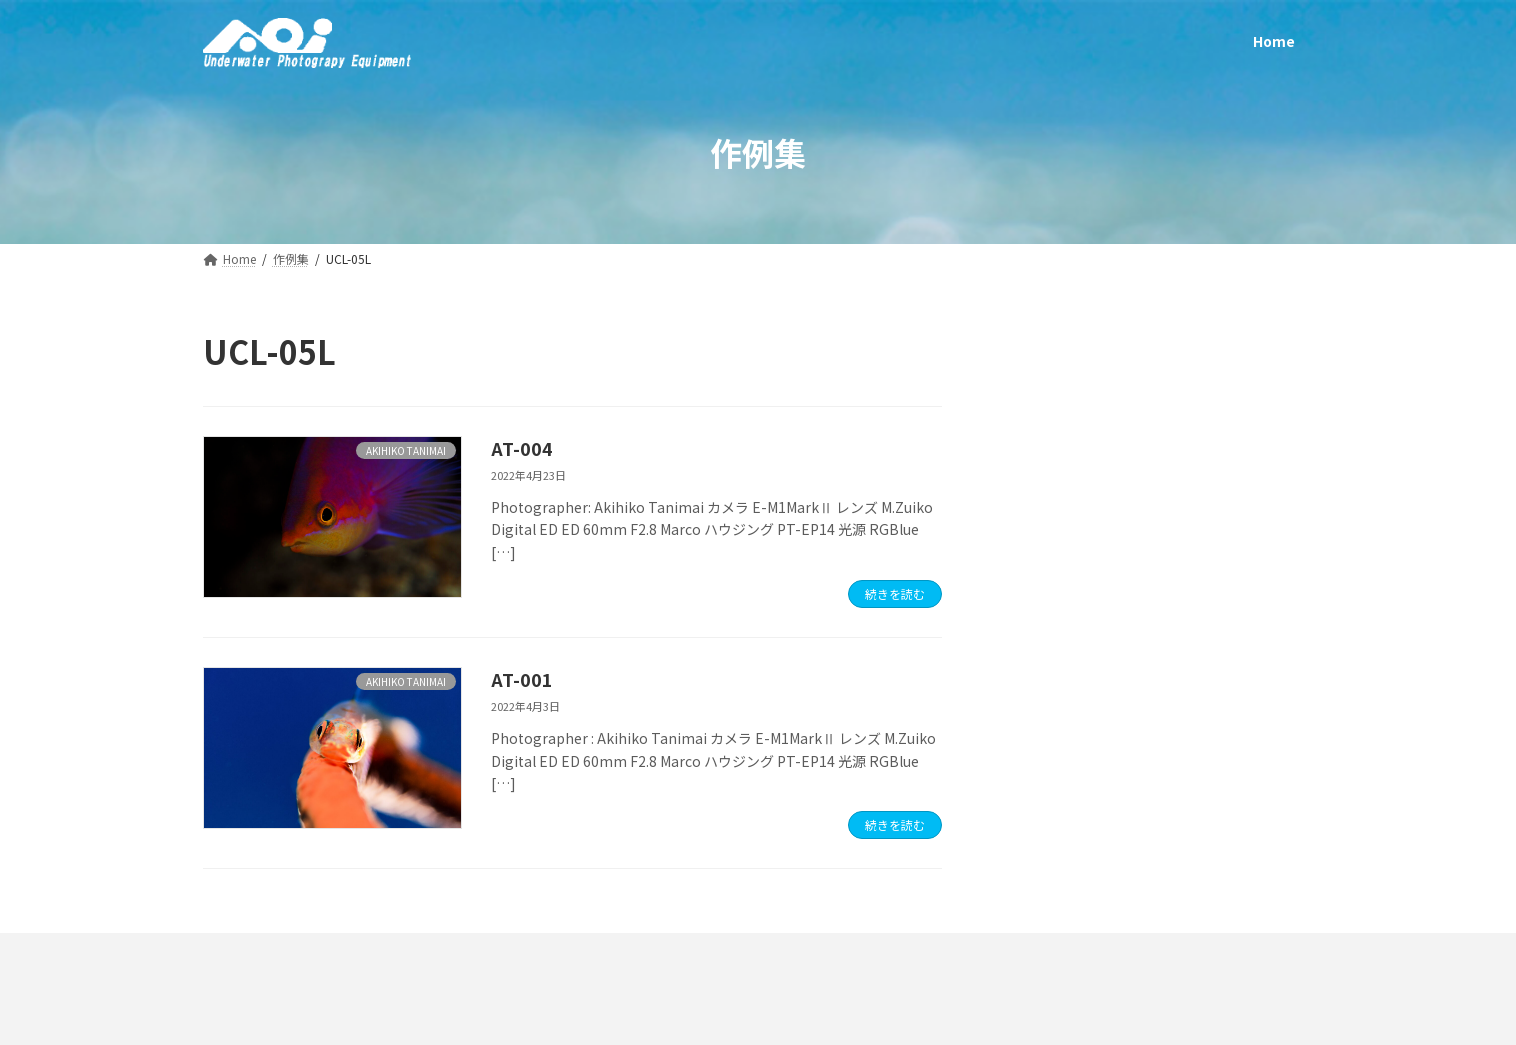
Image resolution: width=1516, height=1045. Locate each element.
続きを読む (895, 593)
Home (247, 953)
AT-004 (522, 448)
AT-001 (522, 679)
